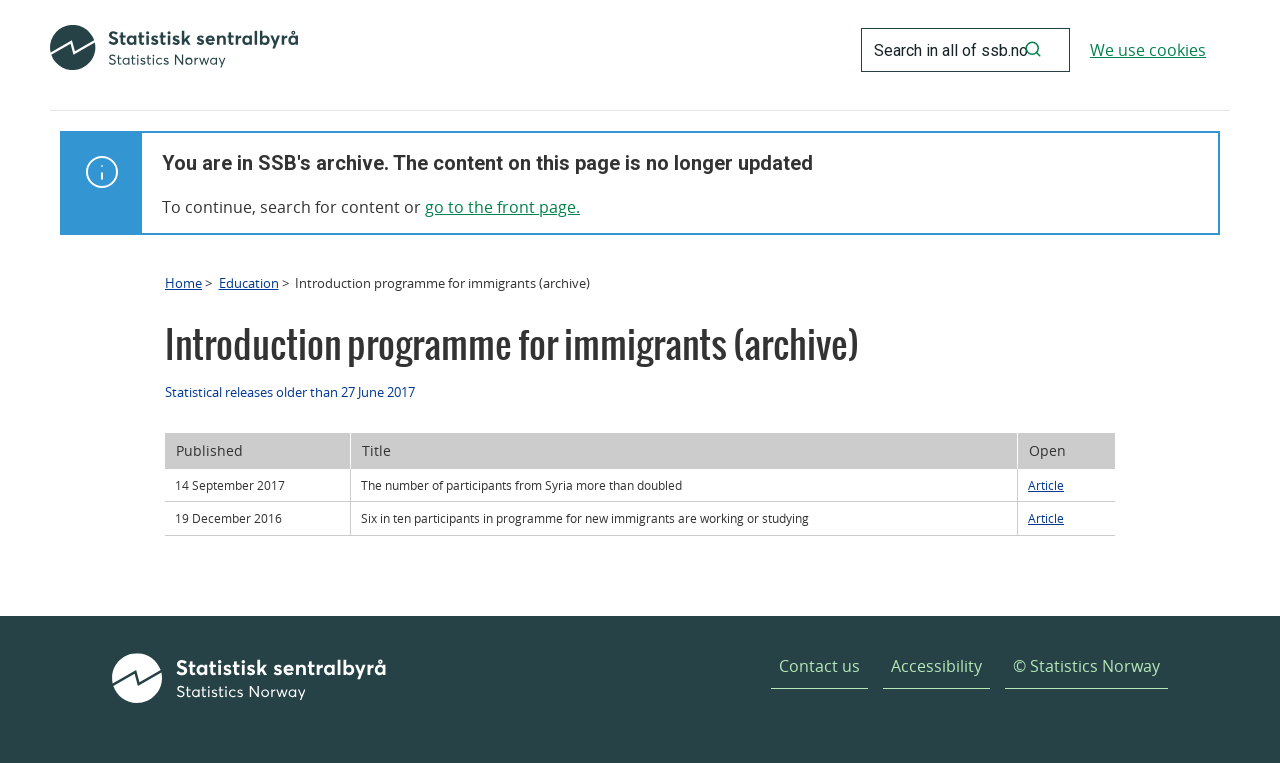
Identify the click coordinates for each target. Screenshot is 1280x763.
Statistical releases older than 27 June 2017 (290, 392)
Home (183, 283)
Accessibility (936, 666)
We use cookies (1148, 50)
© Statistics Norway (1086, 666)
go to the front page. (502, 207)
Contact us (819, 666)
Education (249, 283)
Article (1046, 485)
